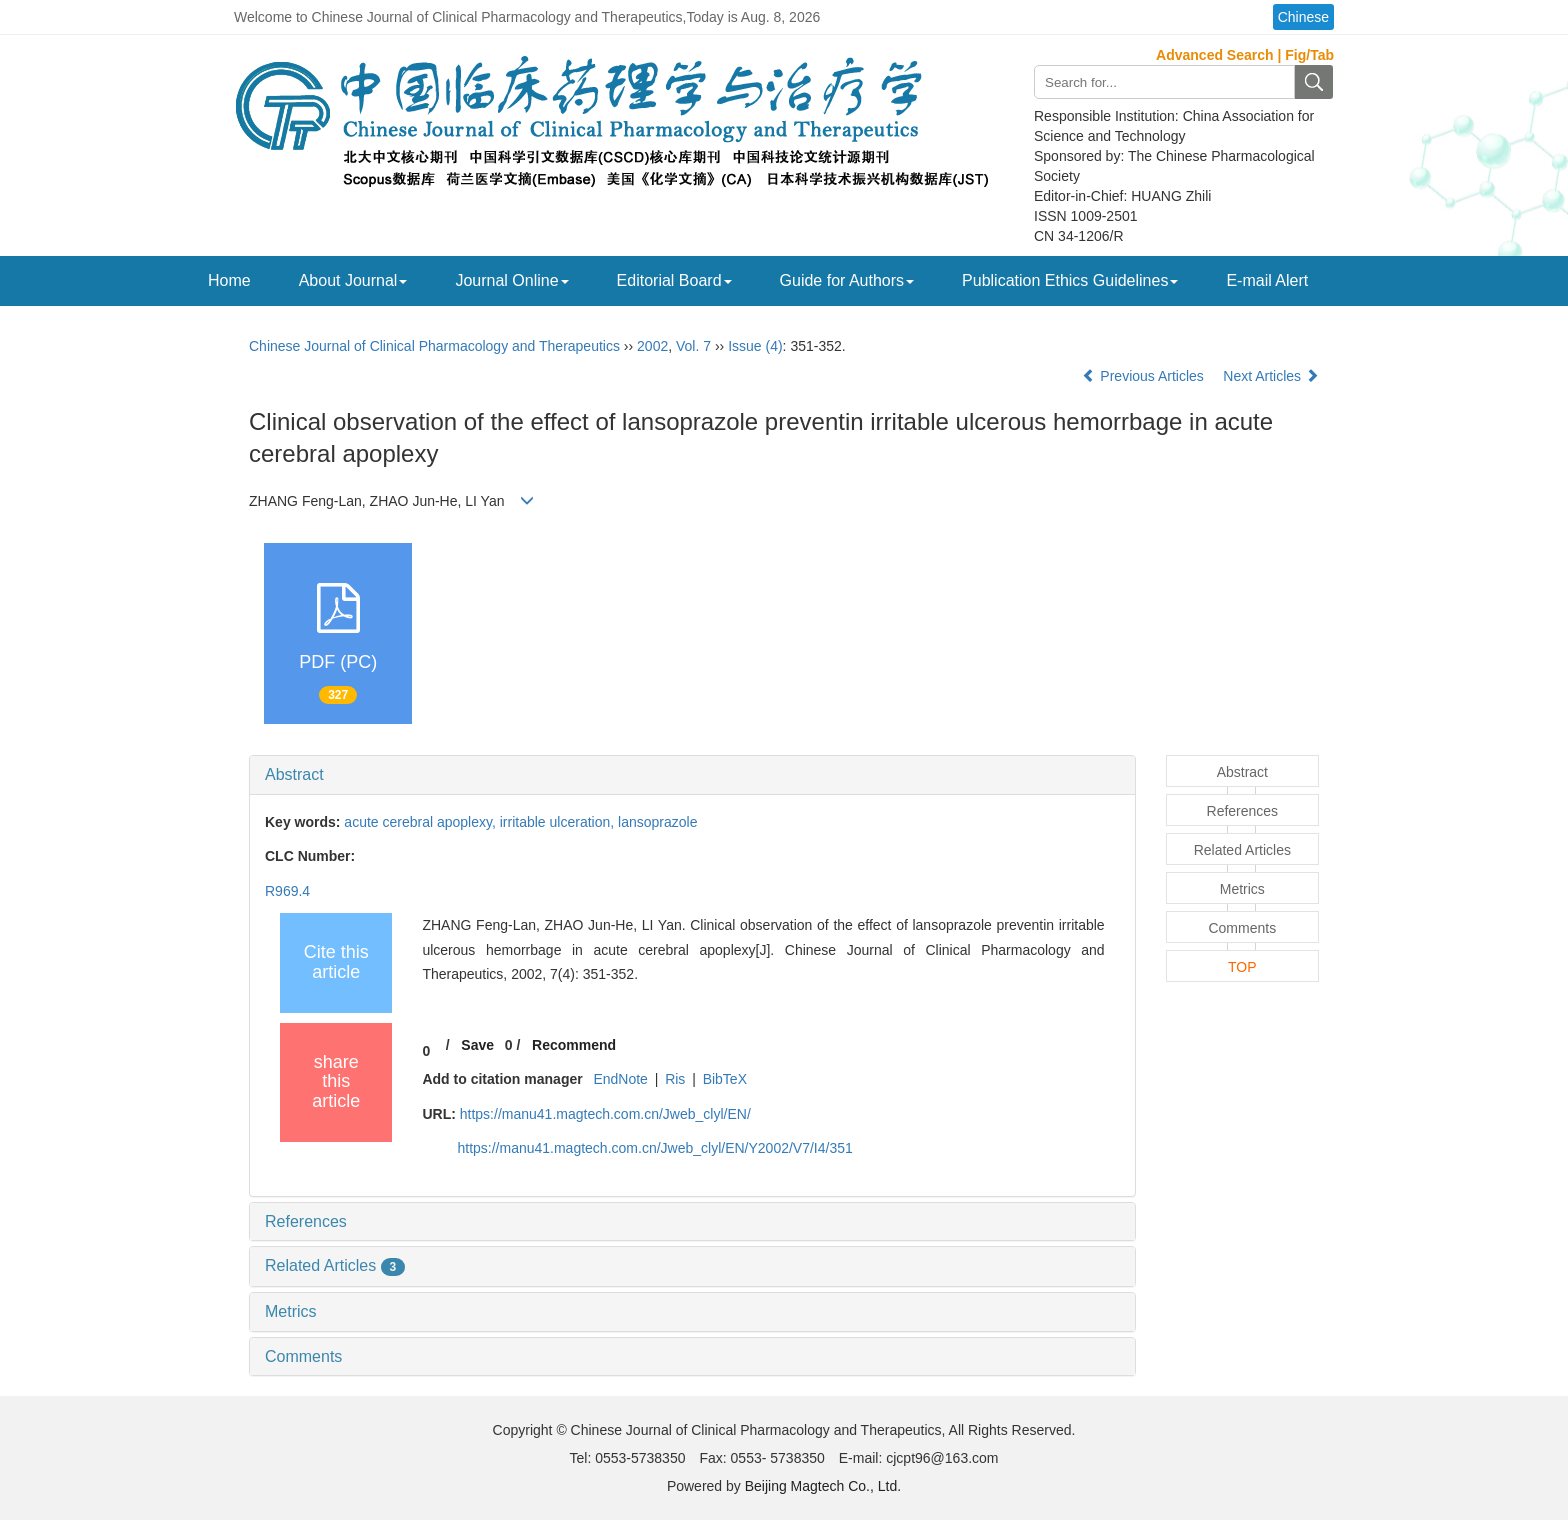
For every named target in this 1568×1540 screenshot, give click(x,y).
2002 (652, 346)
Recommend (574, 1045)
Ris (675, 1079)
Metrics (291, 1311)
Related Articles (335, 1265)
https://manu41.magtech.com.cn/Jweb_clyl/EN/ (605, 1114)
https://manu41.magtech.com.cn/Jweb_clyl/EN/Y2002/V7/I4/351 (654, 1148)
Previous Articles (1144, 376)
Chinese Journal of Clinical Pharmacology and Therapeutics (434, 346)
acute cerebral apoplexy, (421, 822)
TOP (1242, 967)
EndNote (620, 1079)
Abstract (294, 774)
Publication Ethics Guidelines (1070, 280)
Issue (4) (755, 346)
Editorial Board (674, 280)
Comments (303, 1356)
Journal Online (511, 280)
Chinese (1303, 17)
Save (477, 1045)
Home (229, 280)
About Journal (353, 280)
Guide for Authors (847, 280)
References (306, 1221)
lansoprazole (657, 822)
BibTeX (725, 1079)
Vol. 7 (693, 346)
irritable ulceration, (559, 822)
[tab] (692, 775)
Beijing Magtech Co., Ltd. (823, 1486)
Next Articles (1271, 376)
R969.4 (287, 891)
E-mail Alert (1267, 280)
